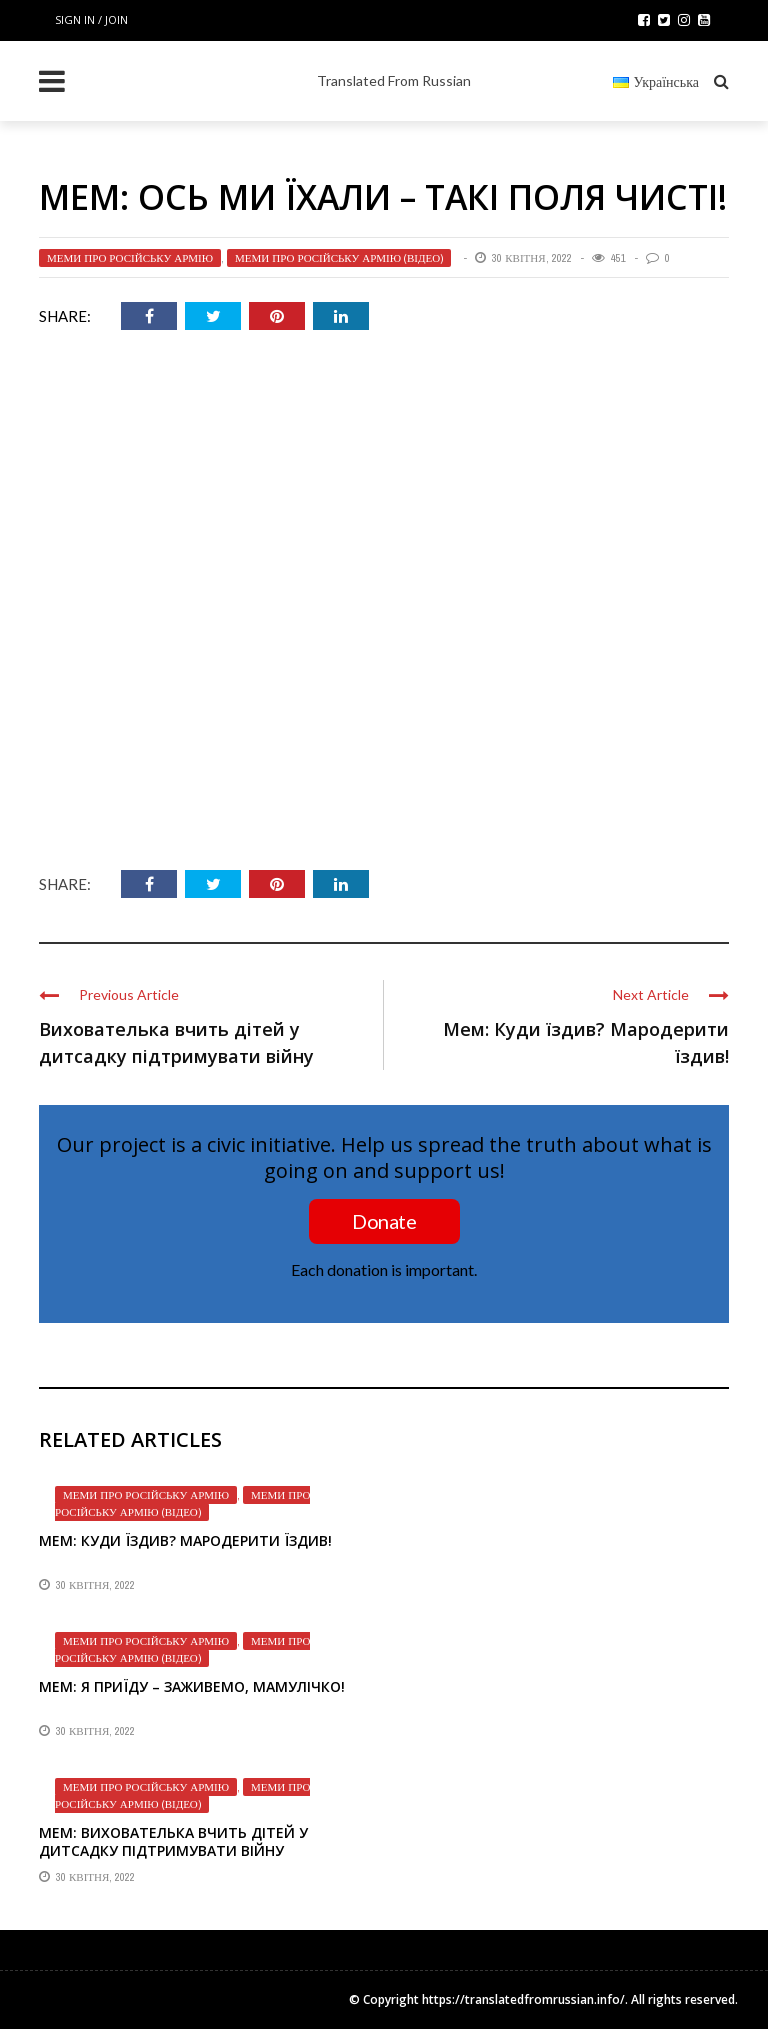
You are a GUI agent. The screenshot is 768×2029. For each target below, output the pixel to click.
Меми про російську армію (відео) (339, 258)
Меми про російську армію (130, 258)
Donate (384, 1221)
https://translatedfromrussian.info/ (523, 1999)
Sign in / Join (91, 19)
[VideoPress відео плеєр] (384, 606)
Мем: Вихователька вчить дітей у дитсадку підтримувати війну (173, 1841)
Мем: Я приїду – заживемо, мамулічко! (192, 1686)
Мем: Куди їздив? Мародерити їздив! (185, 1540)
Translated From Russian (394, 80)
